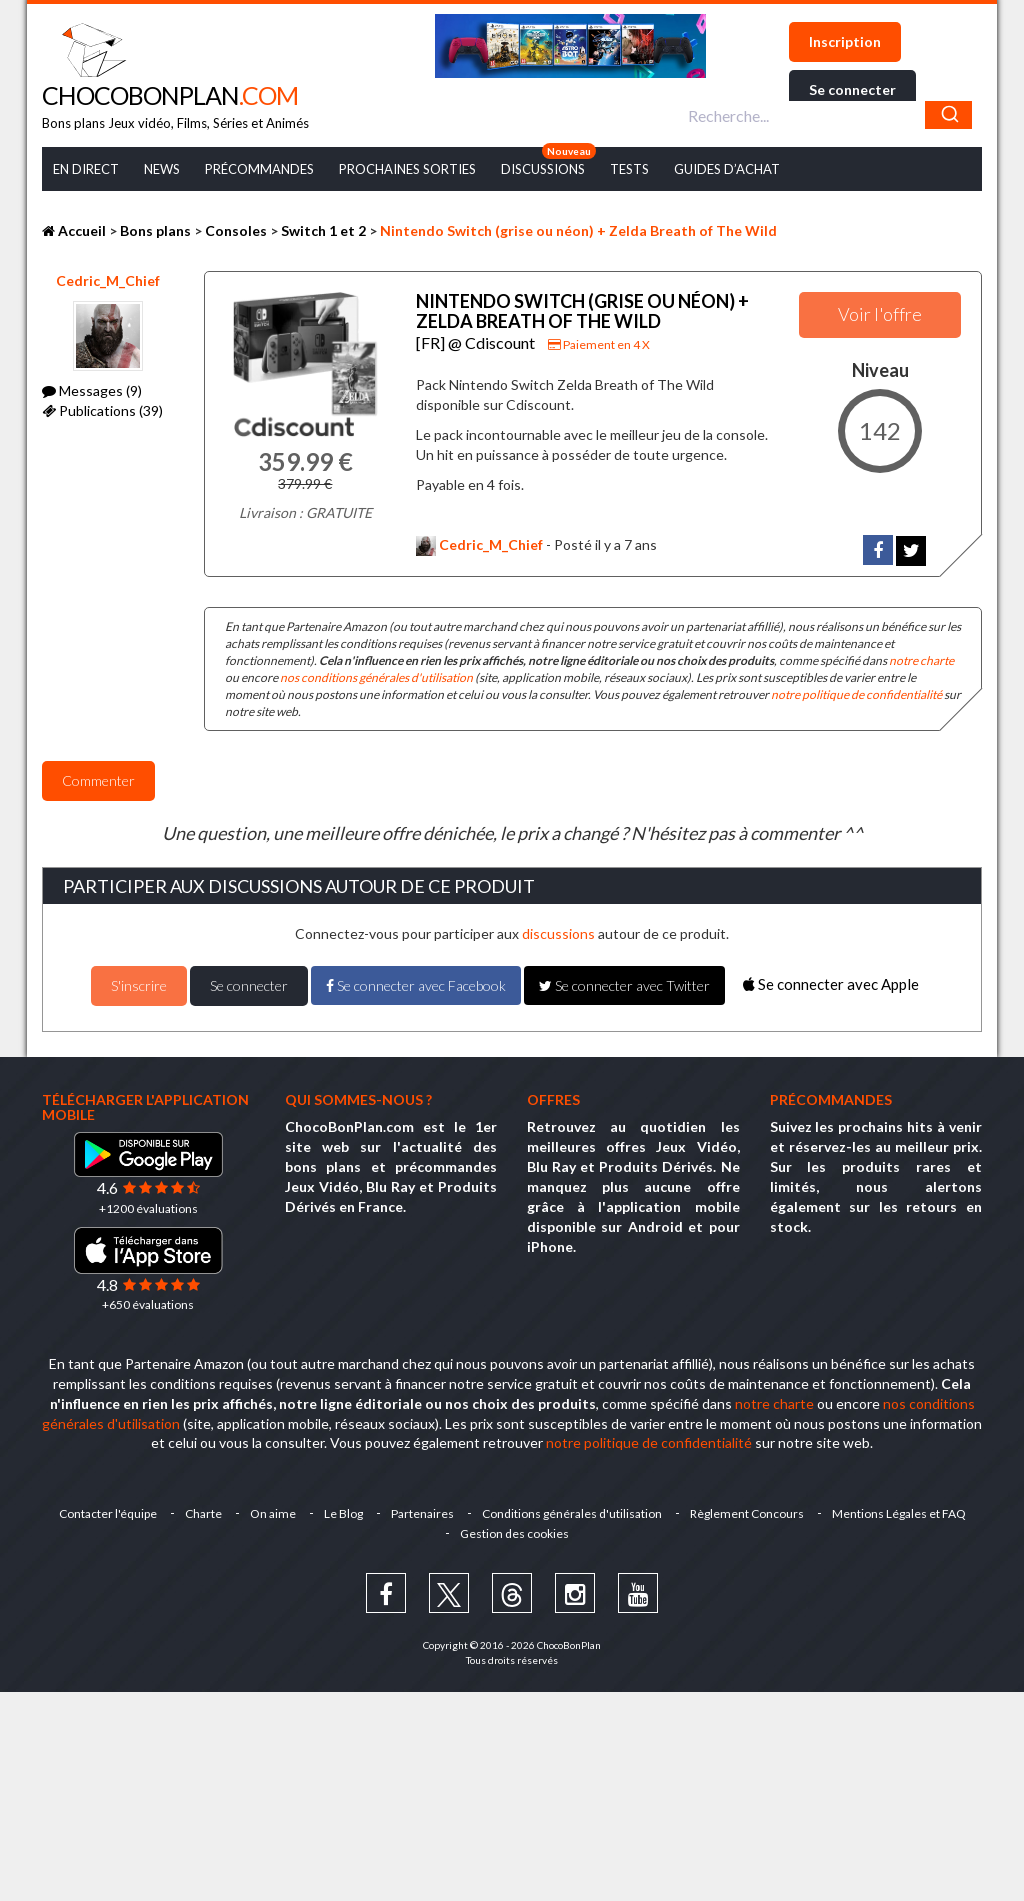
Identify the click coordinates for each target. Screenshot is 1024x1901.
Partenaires (422, 1513)
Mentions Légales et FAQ (899, 1513)
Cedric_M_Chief (108, 280)
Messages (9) (92, 390)
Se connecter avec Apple (831, 984)
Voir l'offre (880, 314)
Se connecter (852, 89)
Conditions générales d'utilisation (572, 1513)
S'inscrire (139, 985)
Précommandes (259, 169)
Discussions (543, 169)
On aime (273, 1513)
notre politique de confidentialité (856, 694)
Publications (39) (102, 410)
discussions (558, 933)
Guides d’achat (727, 169)
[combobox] (827, 115)
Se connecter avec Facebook (416, 985)
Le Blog (343, 1513)
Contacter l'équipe (108, 1513)
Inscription (845, 41)
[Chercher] (948, 115)
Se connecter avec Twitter (624, 985)
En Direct (86, 169)
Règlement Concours (747, 1513)
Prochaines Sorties (407, 169)
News (162, 169)
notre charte (921, 660)
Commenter (98, 780)
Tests (629, 169)
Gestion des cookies (514, 1533)
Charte (203, 1513)
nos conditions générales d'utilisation (376, 677)
